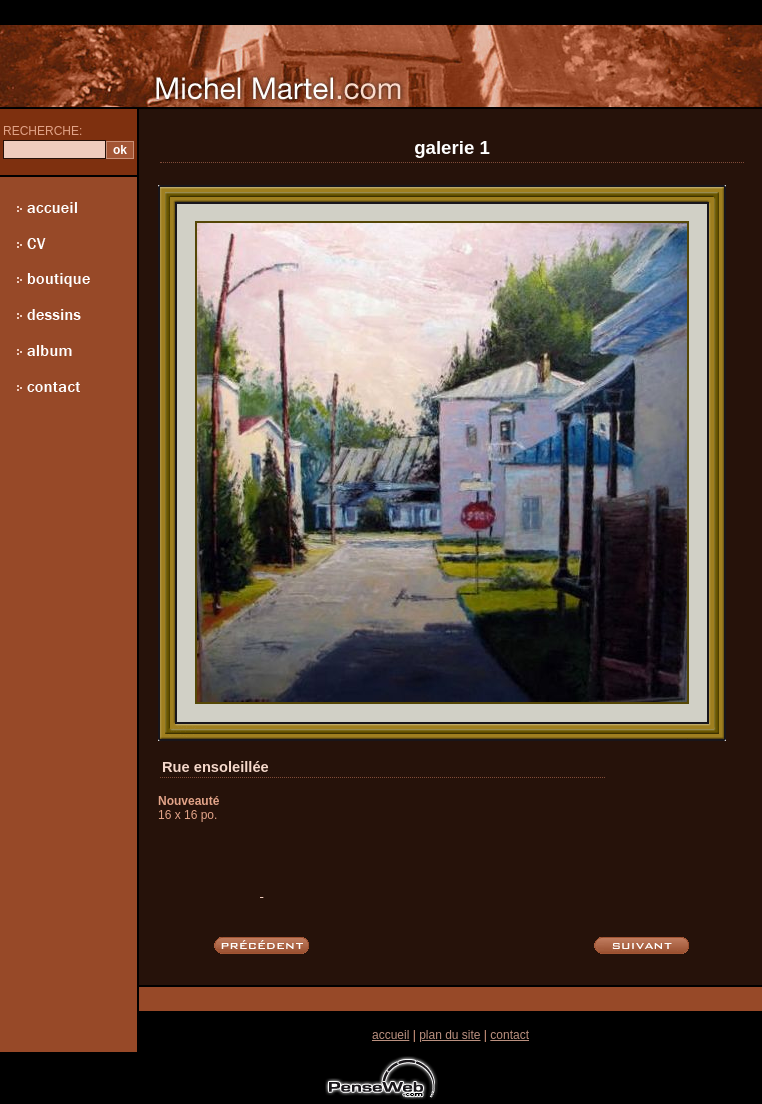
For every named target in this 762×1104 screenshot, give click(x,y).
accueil (390, 1035)
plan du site (449, 1035)
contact (509, 1035)
